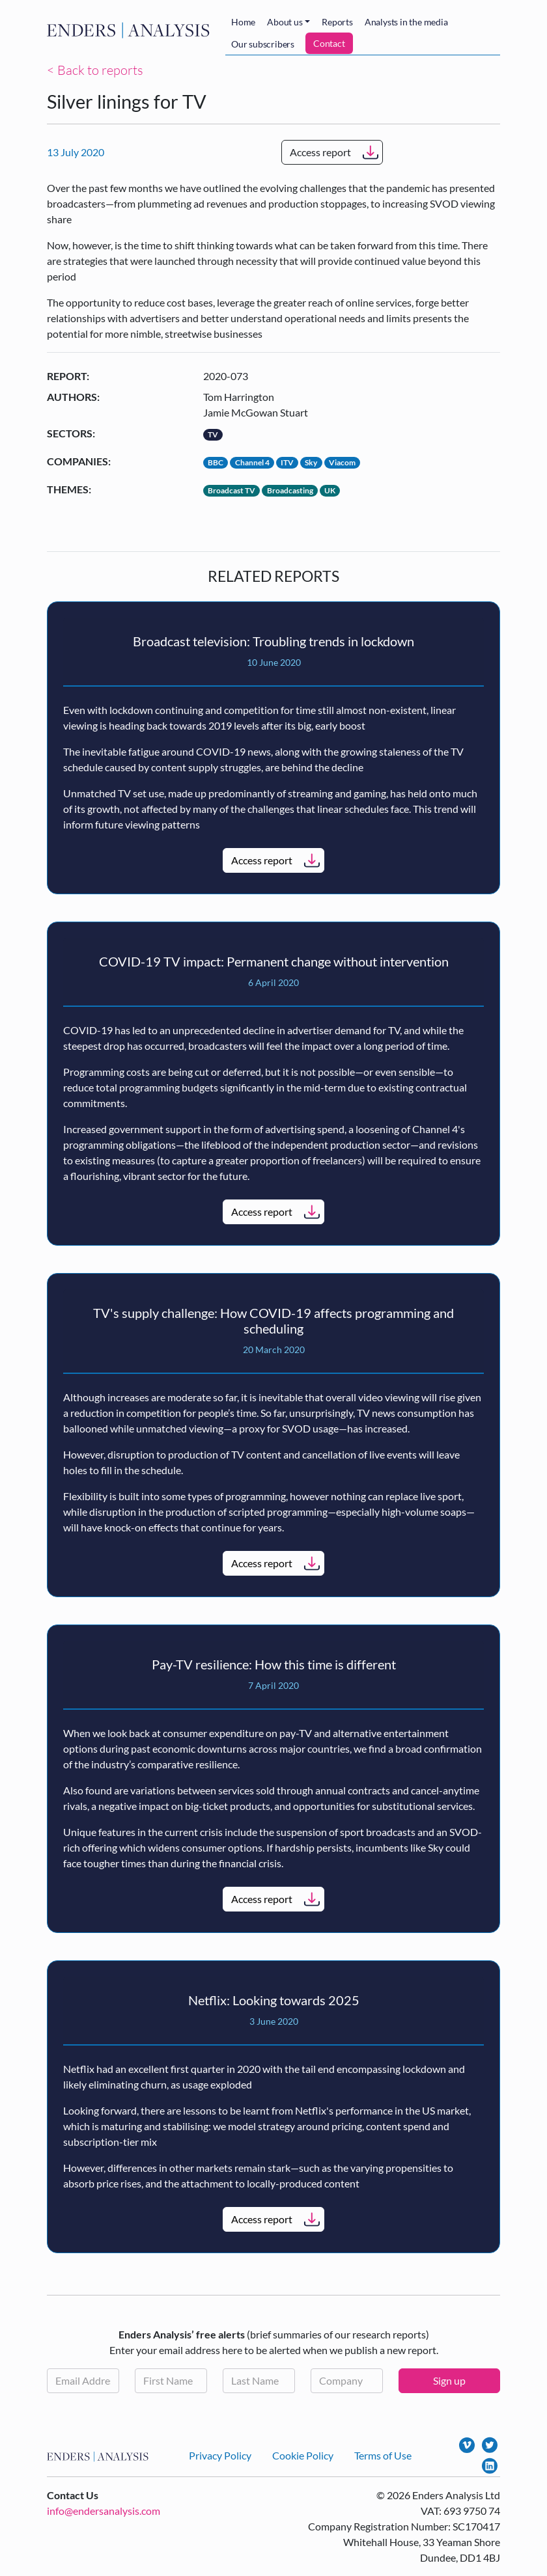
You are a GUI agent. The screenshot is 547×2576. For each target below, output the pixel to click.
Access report (320, 152)
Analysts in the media (406, 21)
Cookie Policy (302, 2455)
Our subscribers (262, 43)
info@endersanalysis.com (103, 2510)
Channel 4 (252, 462)
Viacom (342, 462)
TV (213, 434)
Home (243, 21)
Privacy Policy (220, 2455)
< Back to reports (95, 70)
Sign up (449, 2380)
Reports (337, 21)
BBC (215, 462)
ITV (287, 462)
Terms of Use (383, 2455)
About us (284, 21)
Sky (311, 462)
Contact (329, 43)
